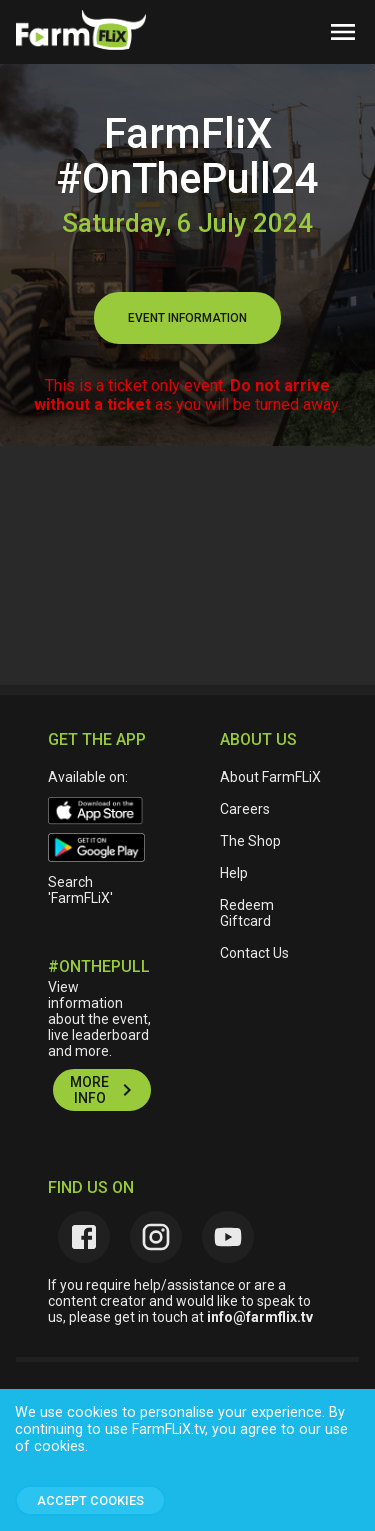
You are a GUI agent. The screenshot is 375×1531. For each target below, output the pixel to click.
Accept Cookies (90, 1500)
